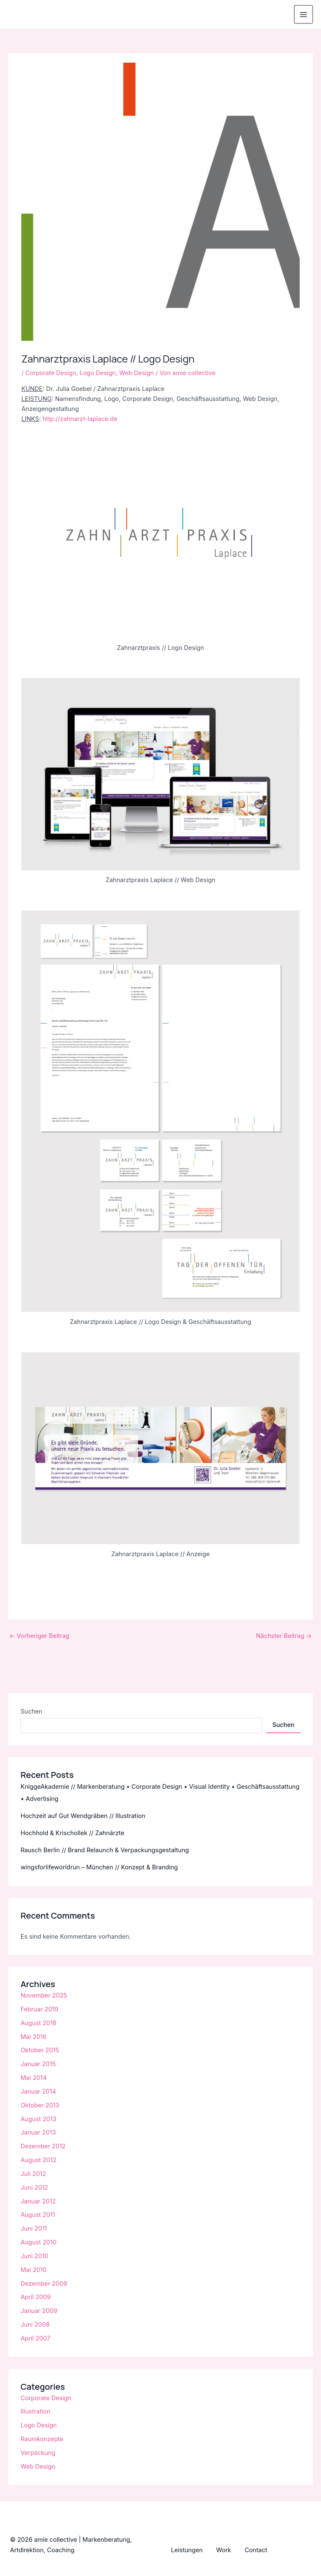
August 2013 (38, 2119)
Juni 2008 (35, 2324)
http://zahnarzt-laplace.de (80, 419)
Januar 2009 (38, 2311)
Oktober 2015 (39, 2050)
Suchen (31, 1711)
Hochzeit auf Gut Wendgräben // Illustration (82, 1816)
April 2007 (35, 2338)
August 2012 (38, 2160)
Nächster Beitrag (284, 1636)
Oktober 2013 (39, 2105)
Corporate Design (50, 373)
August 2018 (38, 2023)
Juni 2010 (34, 2256)
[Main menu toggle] (304, 14)
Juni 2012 (34, 2187)
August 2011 (37, 2215)
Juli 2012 (33, 2174)
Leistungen (187, 2550)
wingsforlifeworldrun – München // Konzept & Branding (99, 1867)
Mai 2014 (33, 2078)
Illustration (35, 2411)
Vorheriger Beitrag (39, 1636)
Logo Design (97, 373)
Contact (256, 2550)
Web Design (136, 373)
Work (223, 2550)
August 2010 (38, 2242)
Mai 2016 (33, 2037)
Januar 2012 (38, 2201)
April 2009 (35, 2297)
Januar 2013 (38, 2132)
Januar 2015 (38, 2064)
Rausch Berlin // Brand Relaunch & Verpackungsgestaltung (104, 1850)
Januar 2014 (38, 2091)
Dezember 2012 (43, 2146)
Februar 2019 (39, 2009)
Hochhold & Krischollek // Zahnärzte (72, 1833)
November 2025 (43, 1995)
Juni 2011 (33, 2228)
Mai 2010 (33, 2270)
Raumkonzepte (41, 2439)
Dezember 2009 (43, 2283)
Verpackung (37, 2453)
